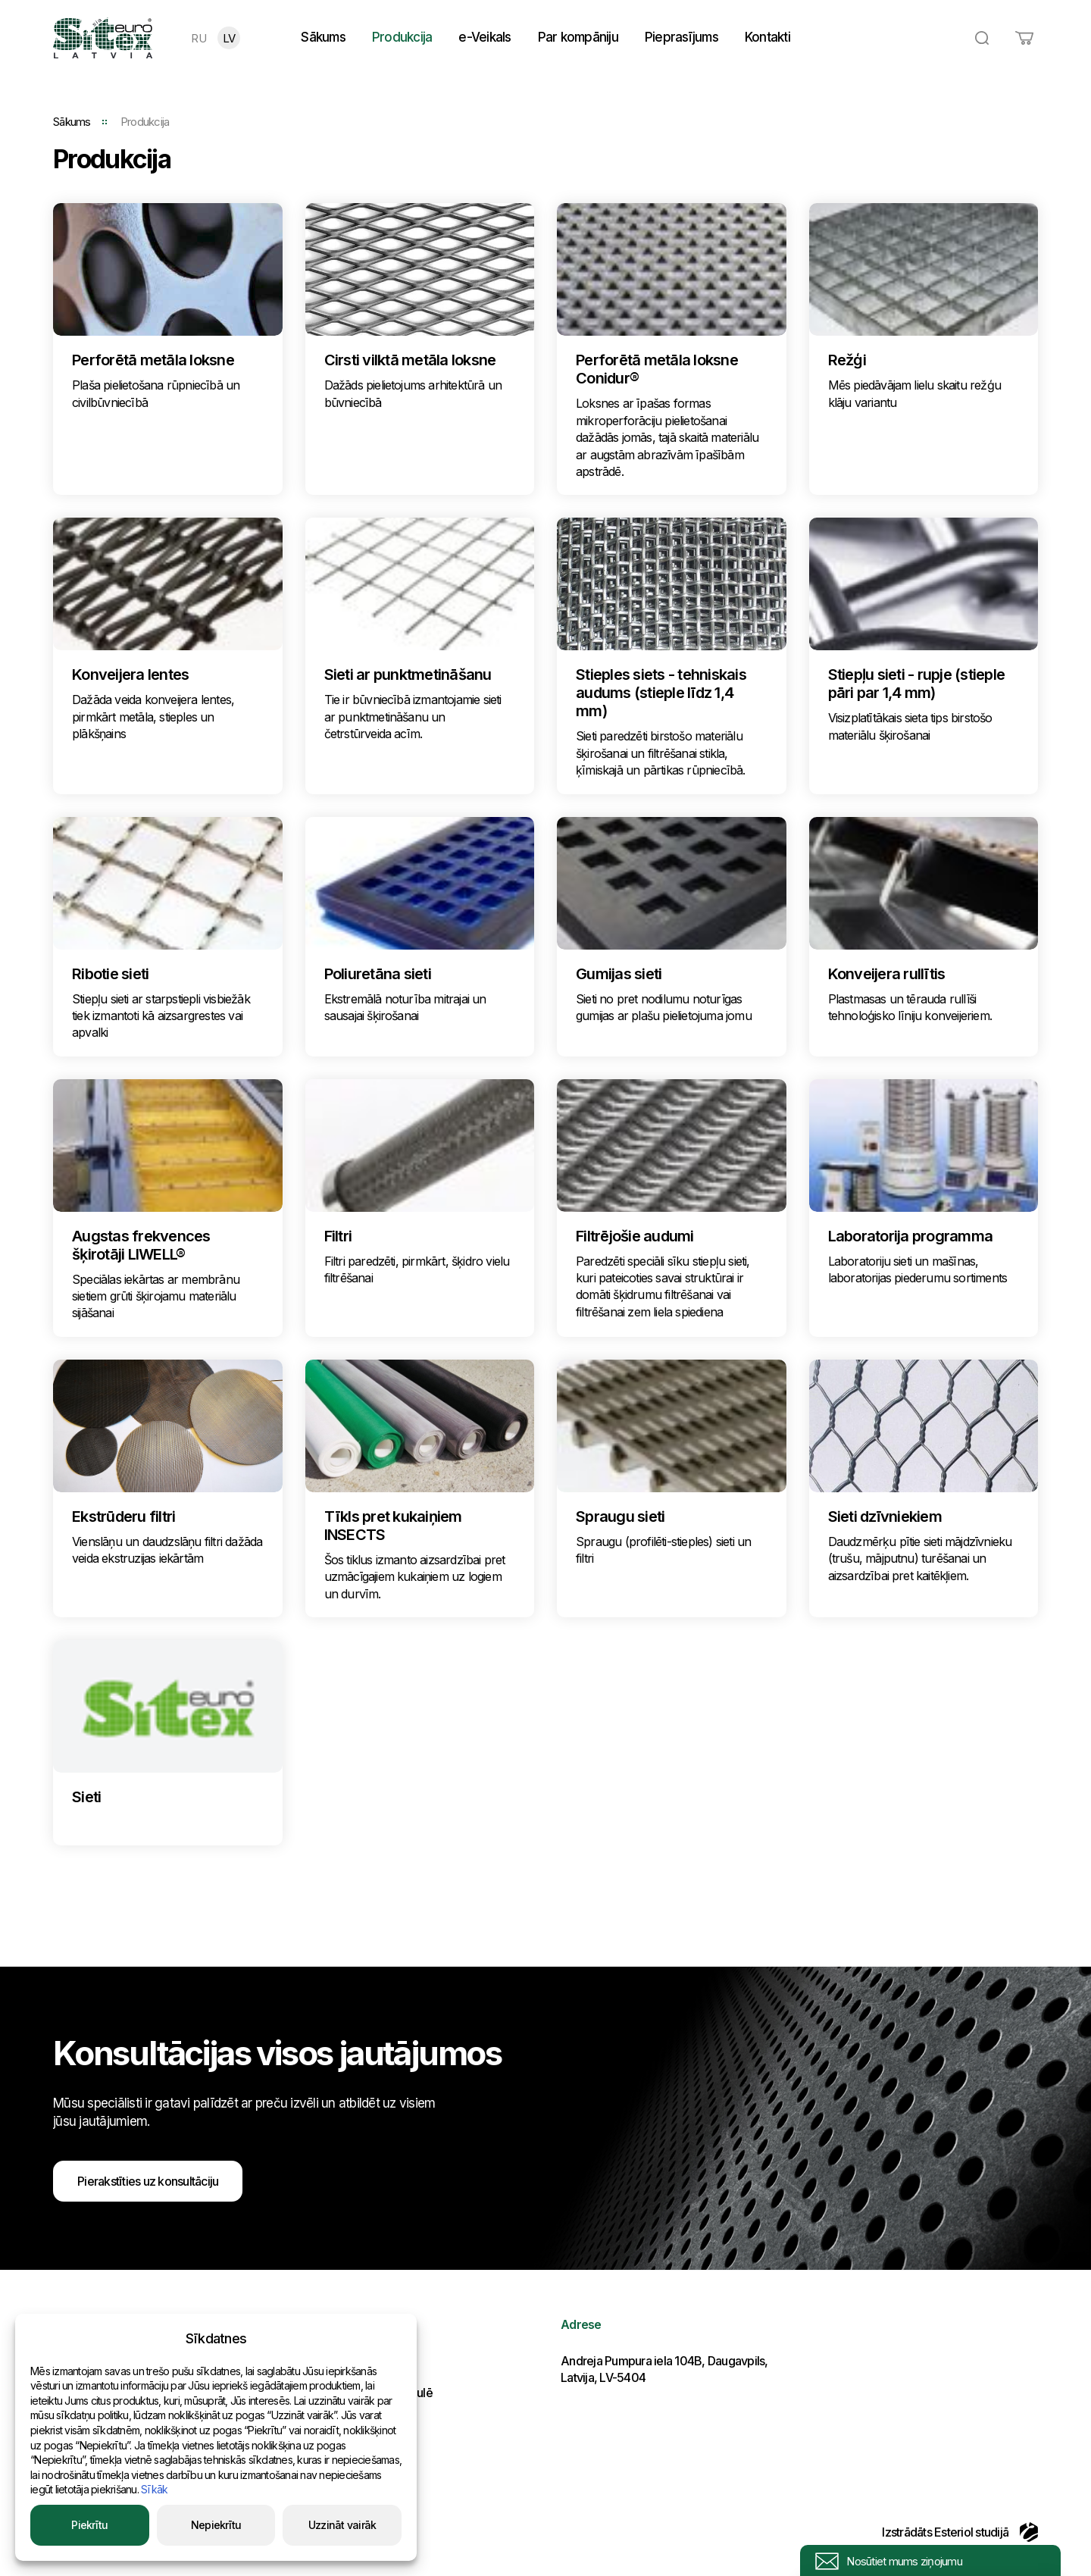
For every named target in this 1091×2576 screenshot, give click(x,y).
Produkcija (402, 37)
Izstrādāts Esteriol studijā (960, 2532)
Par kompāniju (578, 37)
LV (229, 38)
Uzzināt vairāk (342, 2524)
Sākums (323, 37)
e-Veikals (484, 37)
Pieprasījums (681, 37)
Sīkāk (154, 2489)
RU (198, 38)
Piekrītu (89, 2524)
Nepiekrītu (216, 2524)
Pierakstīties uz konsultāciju (147, 2181)
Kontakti (767, 37)
